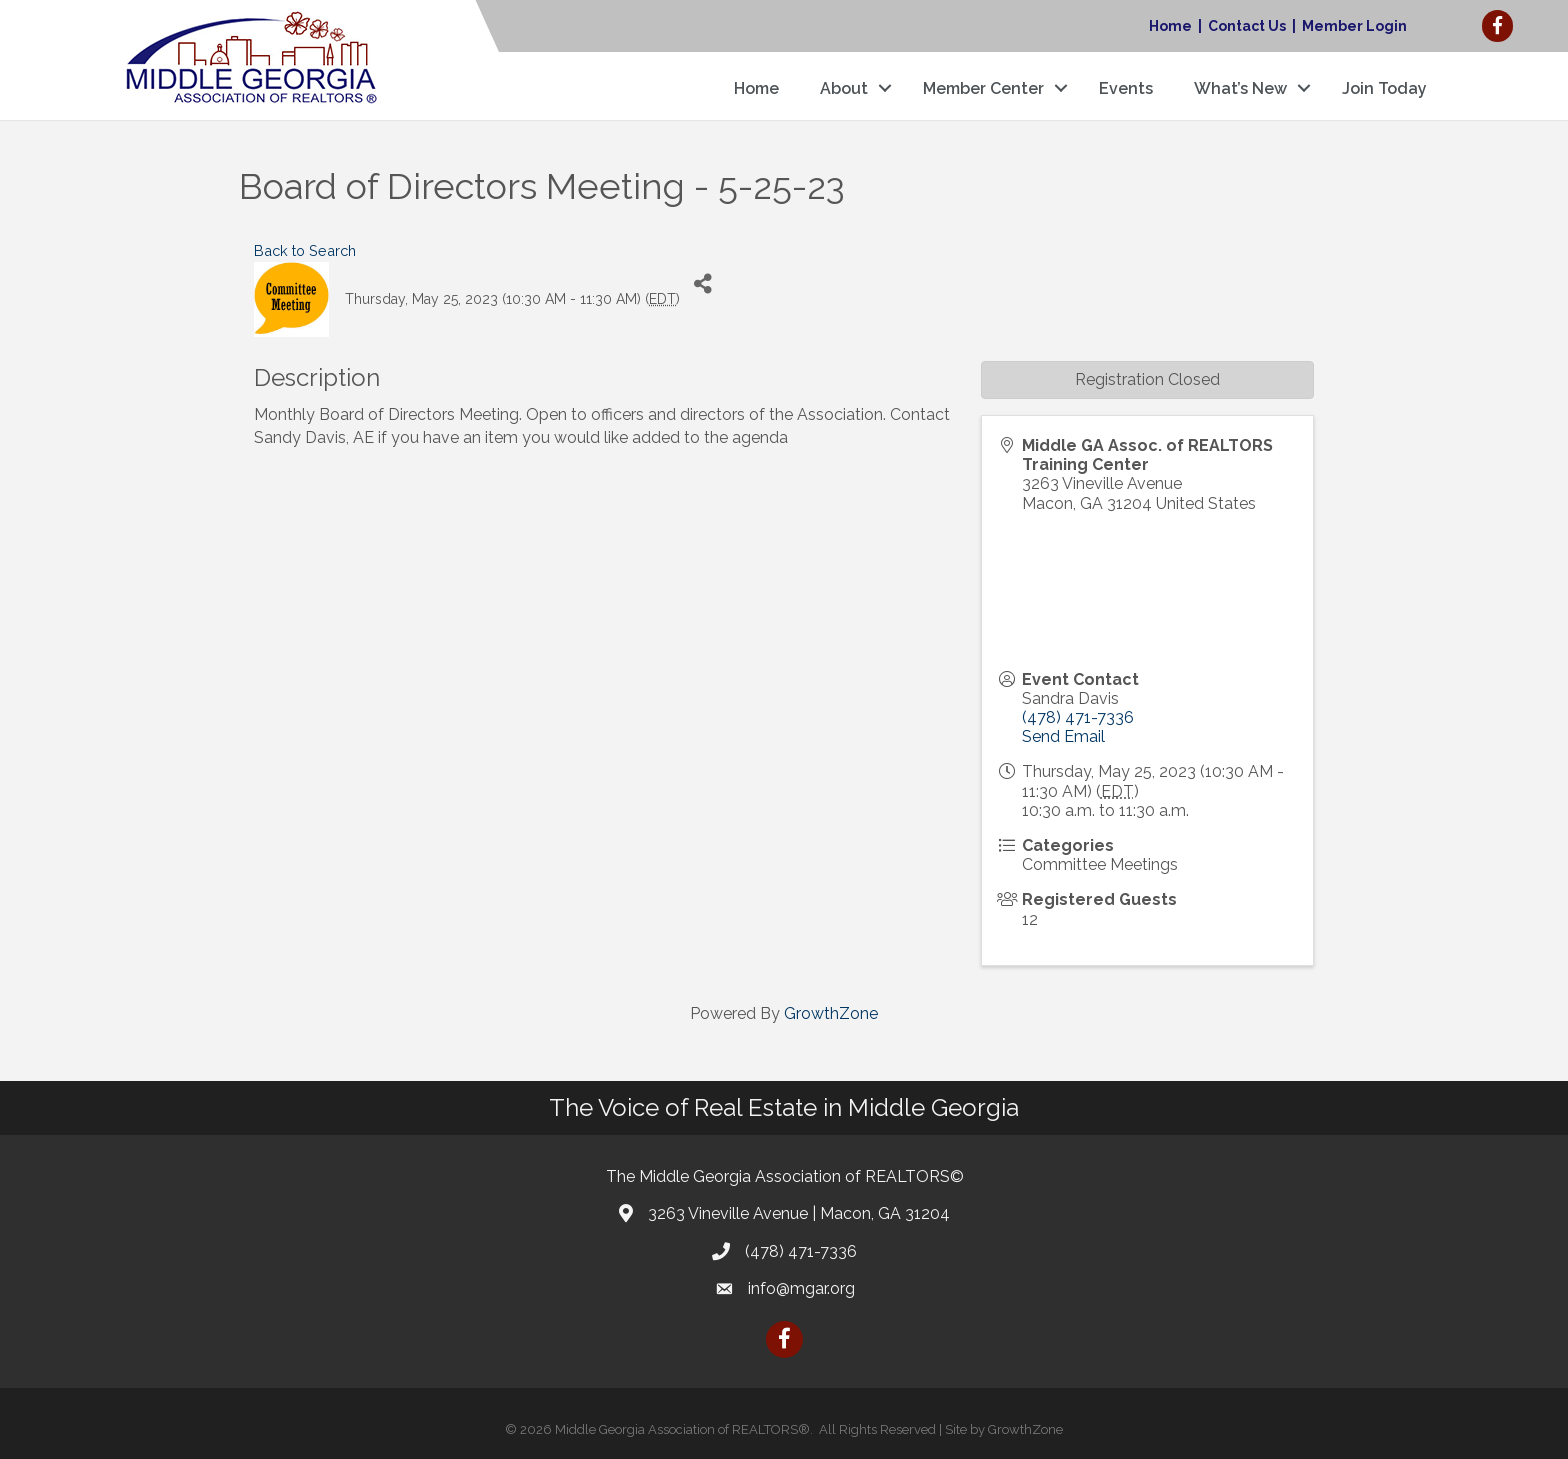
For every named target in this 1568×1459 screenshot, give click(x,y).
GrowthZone (831, 1013)
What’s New (1240, 88)
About (844, 88)
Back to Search (305, 250)
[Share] (702, 284)
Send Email (1063, 736)
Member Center (983, 88)
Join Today (1384, 88)
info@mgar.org (801, 1288)
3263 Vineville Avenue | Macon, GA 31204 (799, 1213)
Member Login (1354, 26)
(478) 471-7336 (1078, 717)
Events (1126, 88)
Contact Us (1247, 26)
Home (1170, 26)
